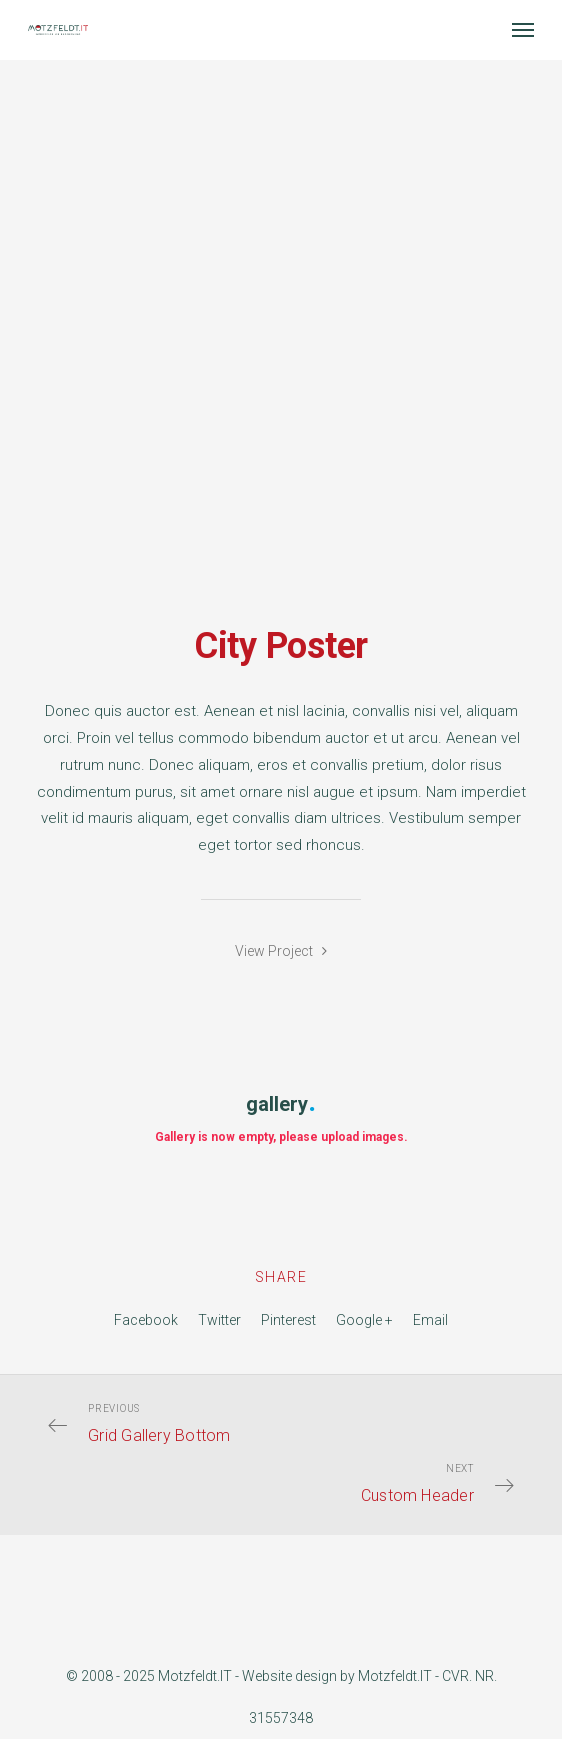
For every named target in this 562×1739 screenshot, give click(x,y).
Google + (364, 1320)
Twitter (219, 1320)
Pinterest (288, 1320)
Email (430, 1320)
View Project (281, 951)
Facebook (146, 1320)
